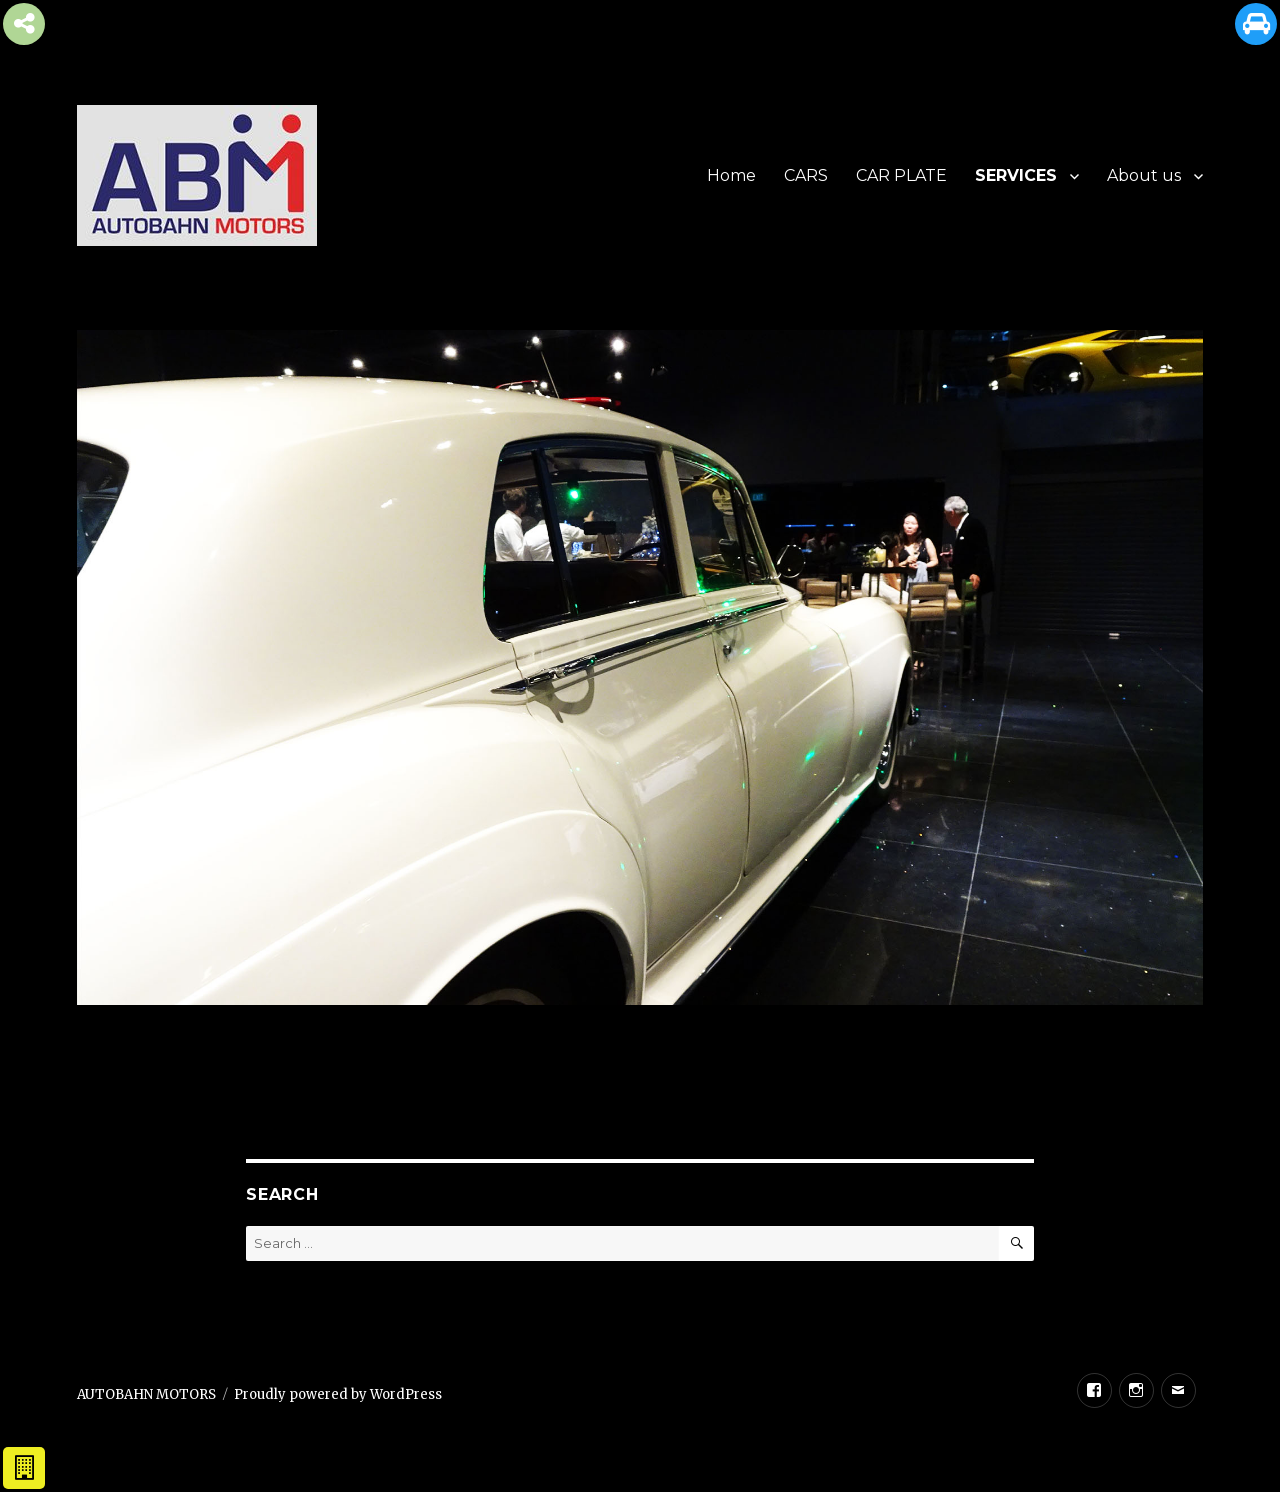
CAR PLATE (901, 175)
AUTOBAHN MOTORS (146, 1394)
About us (1144, 175)
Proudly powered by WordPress (338, 1394)
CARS (806, 175)
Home (731, 175)
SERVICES (1016, 175)
